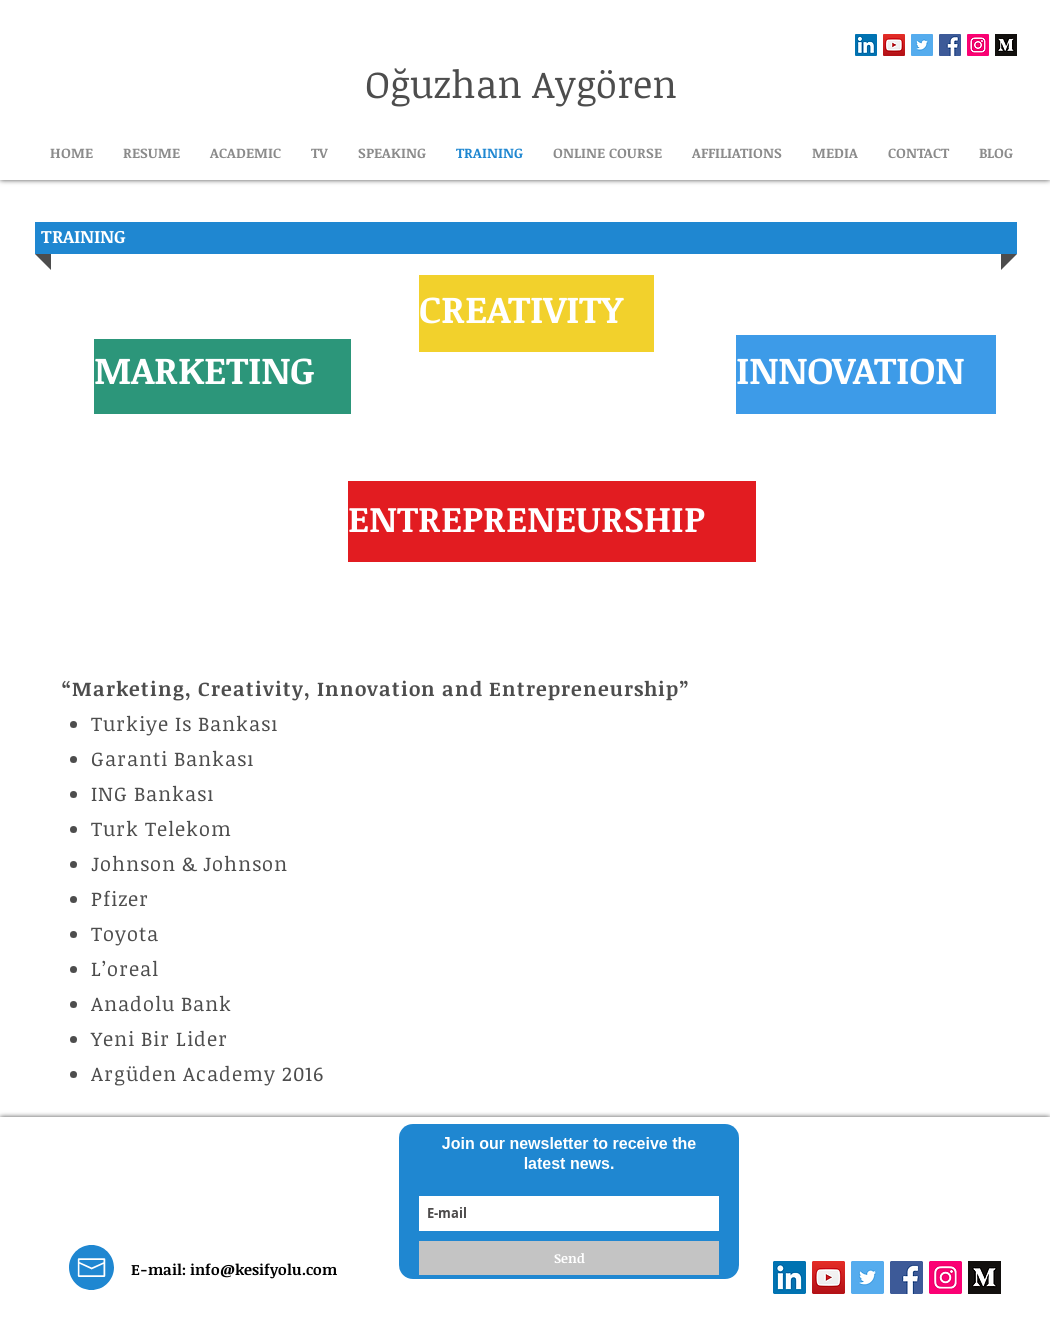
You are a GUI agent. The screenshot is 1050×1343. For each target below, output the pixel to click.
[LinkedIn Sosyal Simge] (866, 45)
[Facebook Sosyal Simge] (950, 45)
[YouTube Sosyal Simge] (894, 45)
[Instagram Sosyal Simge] (978, 45)
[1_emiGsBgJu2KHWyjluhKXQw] (1006, 45)
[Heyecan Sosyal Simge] (922, 45)
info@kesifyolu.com (263, 1269)
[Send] (569, 1258)
